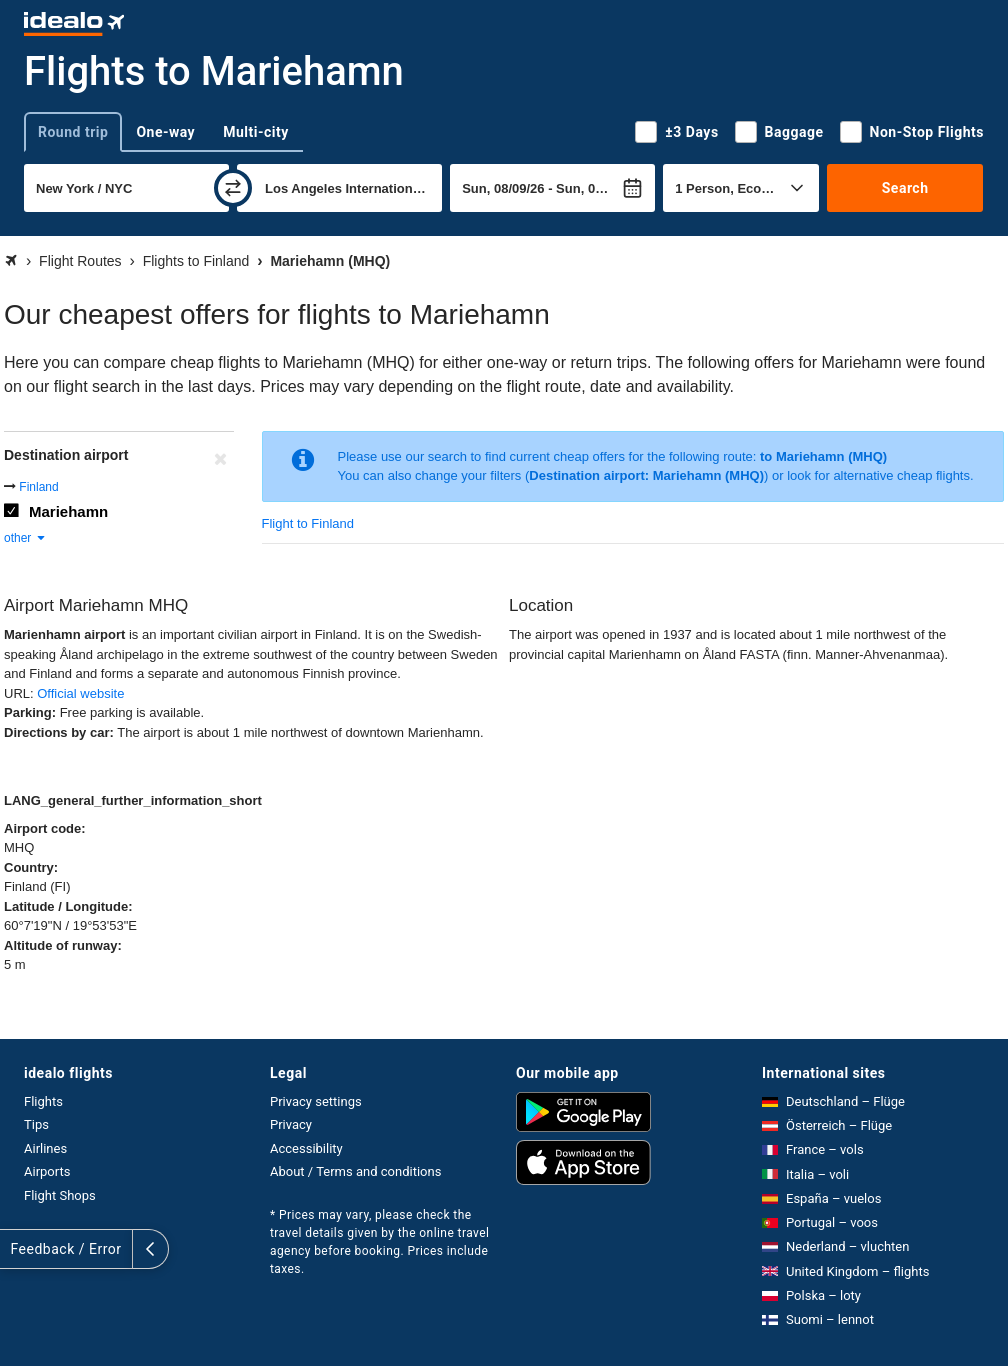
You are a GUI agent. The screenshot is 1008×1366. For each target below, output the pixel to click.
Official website (80, 693)
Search (905, 188)
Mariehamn (68, 511)
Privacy (291, 1124)
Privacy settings (316, 1101)
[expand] (18, 1249)
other (25, 538)
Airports (47, 1171)
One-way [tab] (165, 132)
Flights (43, 1101)
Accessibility (306, 1148)
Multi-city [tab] (256, 132)
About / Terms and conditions (355, 1171)
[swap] (233, 188)
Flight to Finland (308, 523)
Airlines (45, 1148)
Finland (38, 487)
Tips (36, 1124)
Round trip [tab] (73, 132)
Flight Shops (60, 1195)
